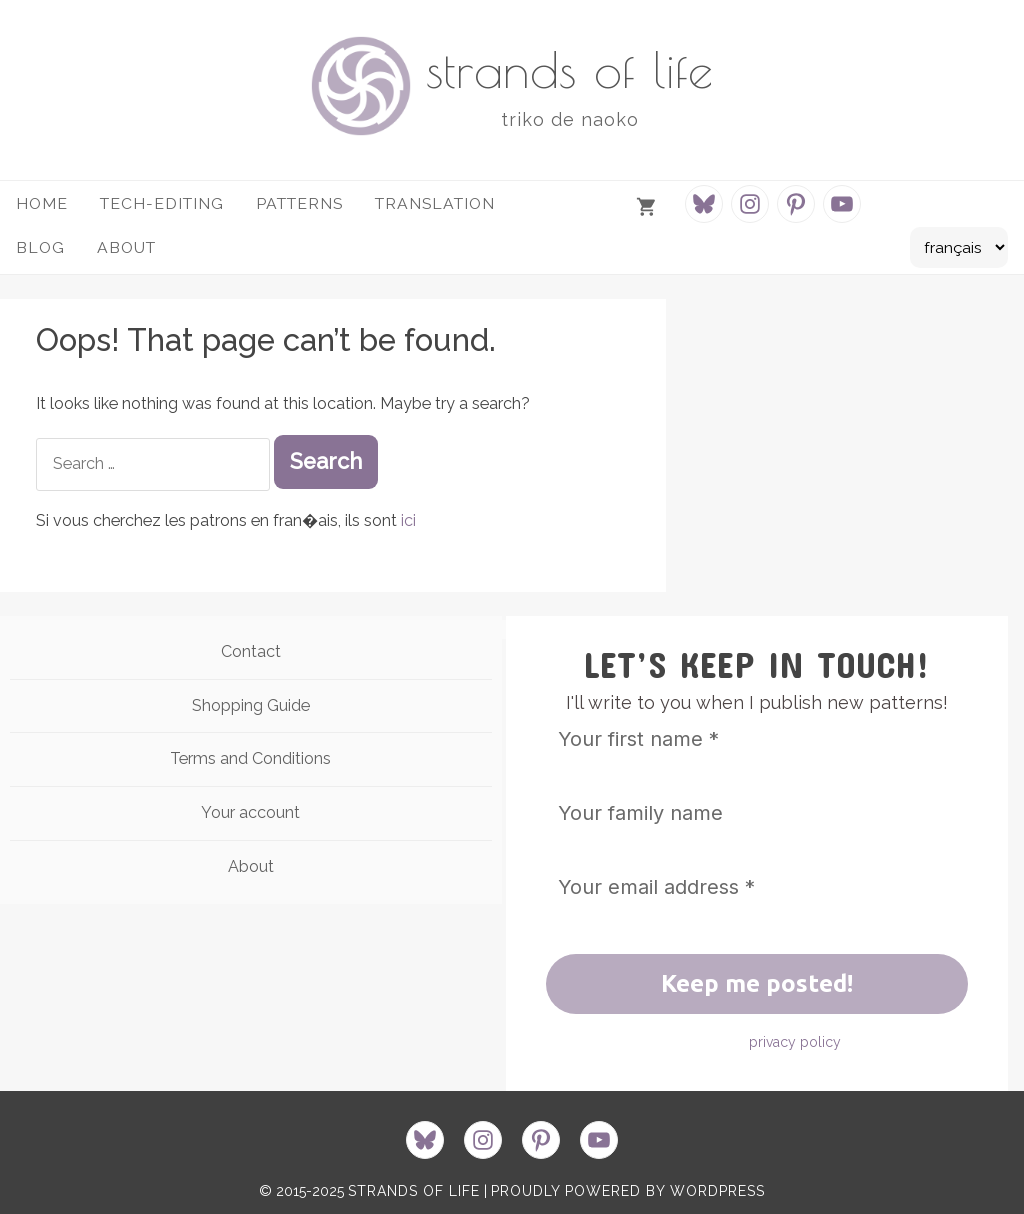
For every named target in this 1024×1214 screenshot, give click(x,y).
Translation (435, 203)
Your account (250, 812)
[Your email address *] (757, 887)
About (251, 866)
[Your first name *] (757, 739)
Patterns (299, 203)
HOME (42, 203)
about (126, 247)
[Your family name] (757, 813)
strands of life (569, 69)
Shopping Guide (251, 705)
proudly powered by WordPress (628, 1191)
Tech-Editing (162, 203)
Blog (40, 247)
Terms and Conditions (250, 758)
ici (408, 520)
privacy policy (795, 1042)
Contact (251, 651)
